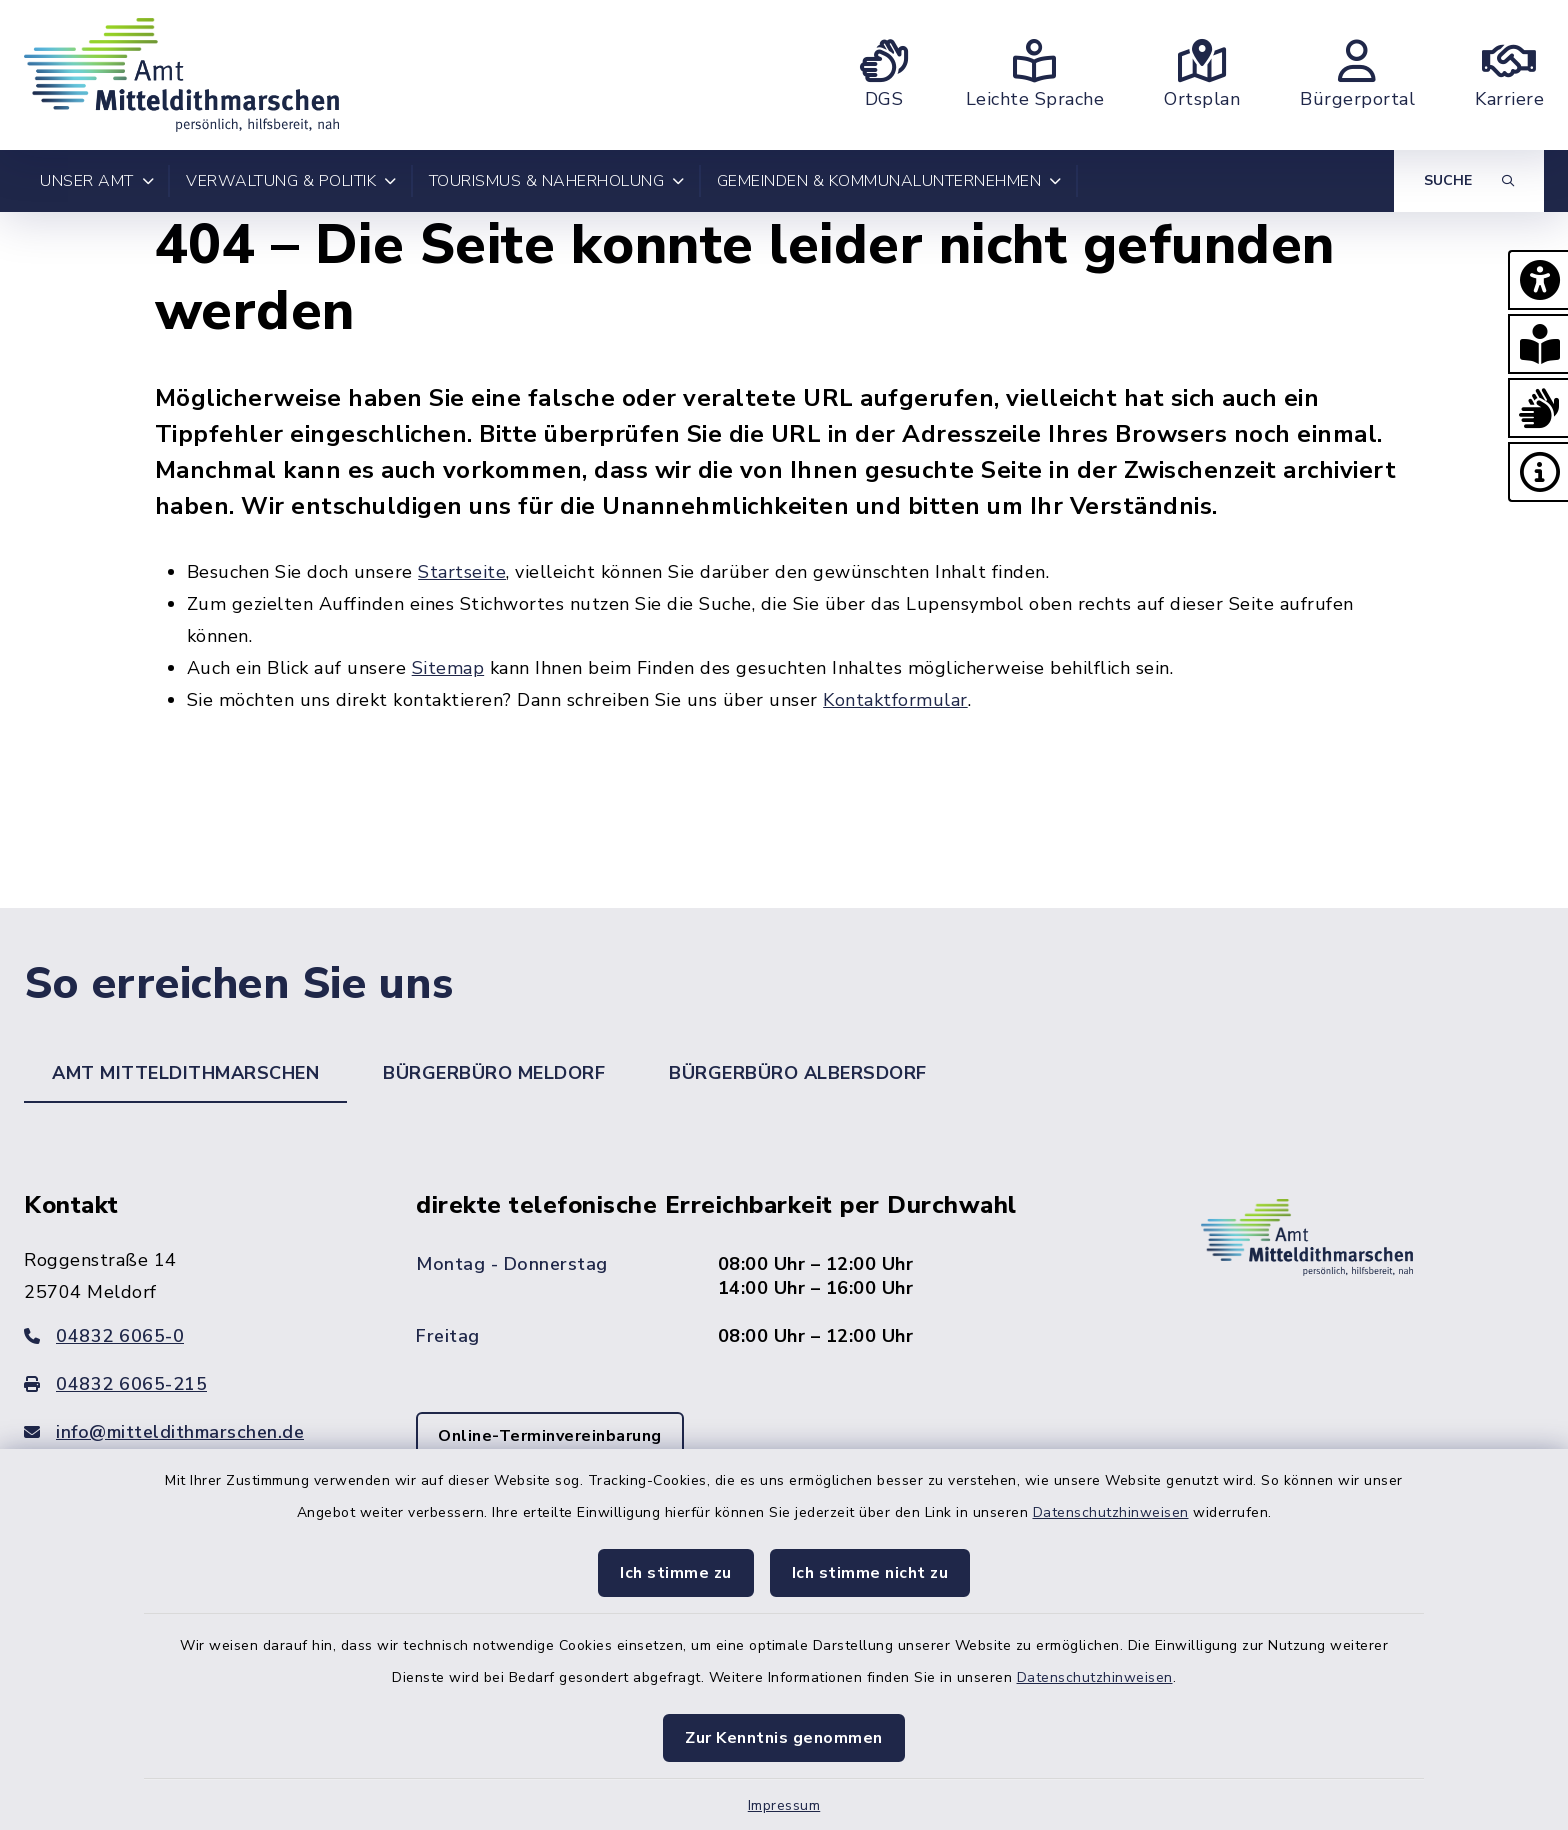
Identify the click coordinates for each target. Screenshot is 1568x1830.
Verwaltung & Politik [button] (291, 181)
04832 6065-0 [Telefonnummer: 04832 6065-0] (104, 1336)
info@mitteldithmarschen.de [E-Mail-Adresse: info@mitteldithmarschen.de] (164, 1432)
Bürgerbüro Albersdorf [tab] (798, 1073)
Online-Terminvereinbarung (550, 1436)
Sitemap (448, 668)
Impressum (784, 1805)
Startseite (462, 572)
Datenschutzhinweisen (1111, 1512)
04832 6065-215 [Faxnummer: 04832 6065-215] (115, 1384)
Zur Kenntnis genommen (784, 1738)
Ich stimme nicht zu (870, 1573)
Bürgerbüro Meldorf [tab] (494, 1073)
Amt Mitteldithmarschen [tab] (185, 1073)
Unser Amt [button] (97, 181)
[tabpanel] (784, 1353)
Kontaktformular (895, 700)
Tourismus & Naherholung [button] (557, 181)
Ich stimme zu (676, 1573)
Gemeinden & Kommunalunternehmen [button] (889, 181)
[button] (1538, 280)
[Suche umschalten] (1469, 181)
